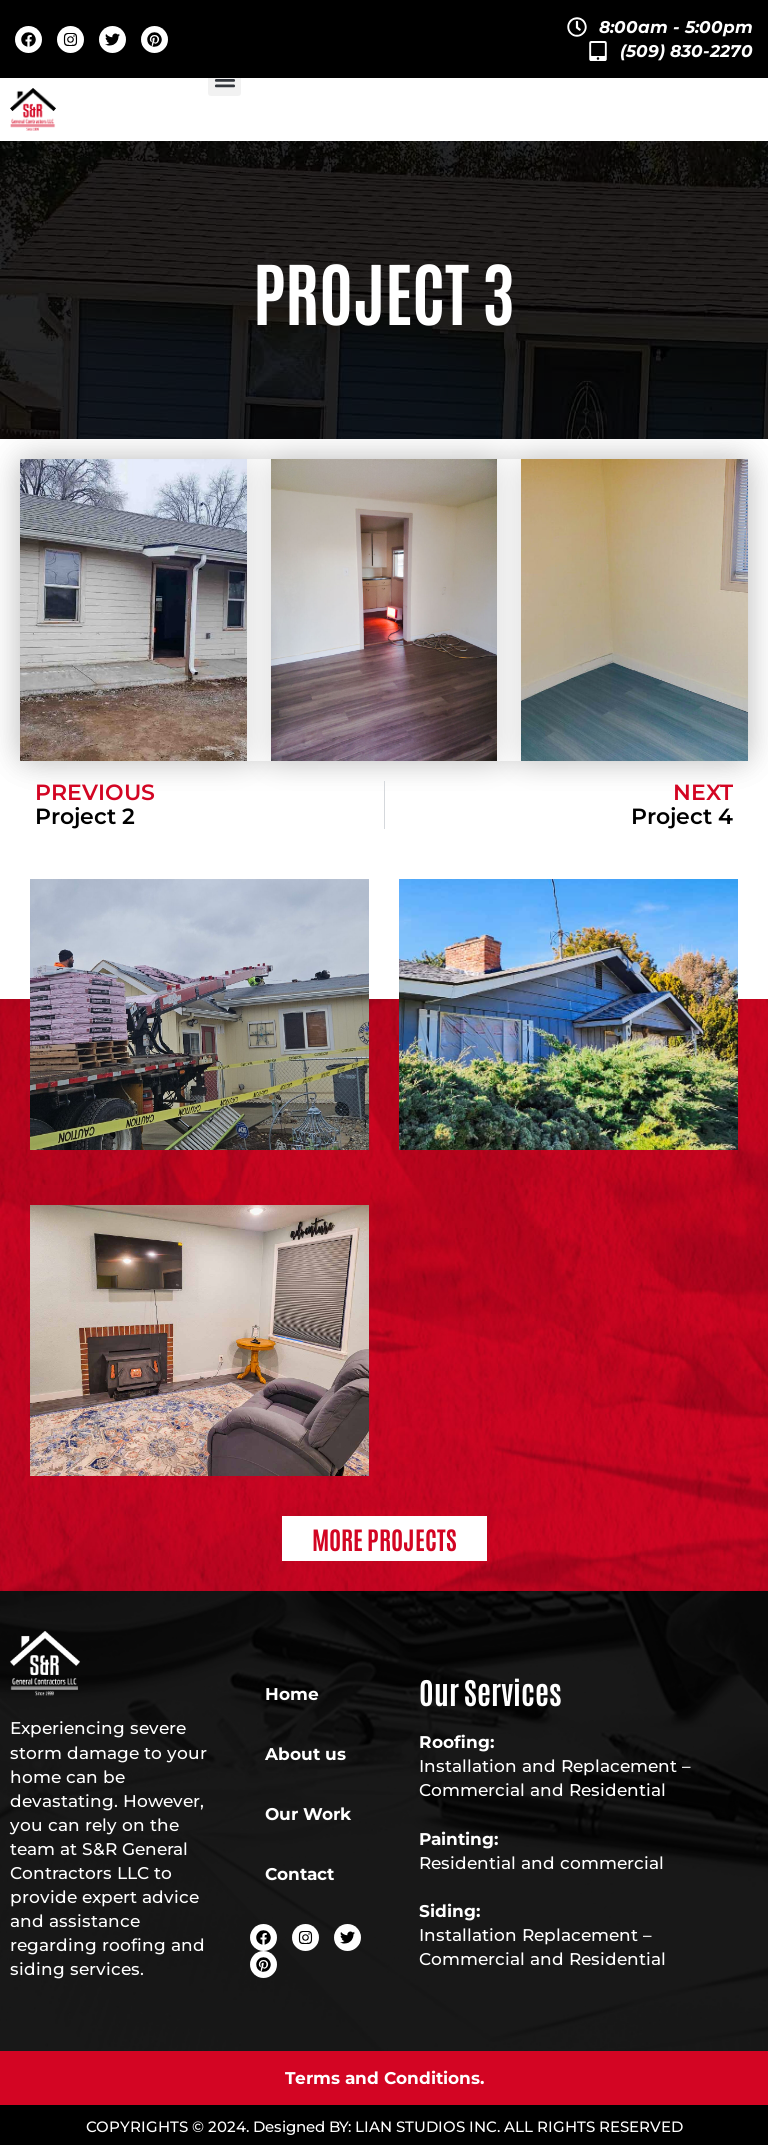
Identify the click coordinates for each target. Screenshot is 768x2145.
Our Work (308, 1814)
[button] (224, 79)
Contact (299, 1874)
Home (292, 1694)
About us (305, 1754)
